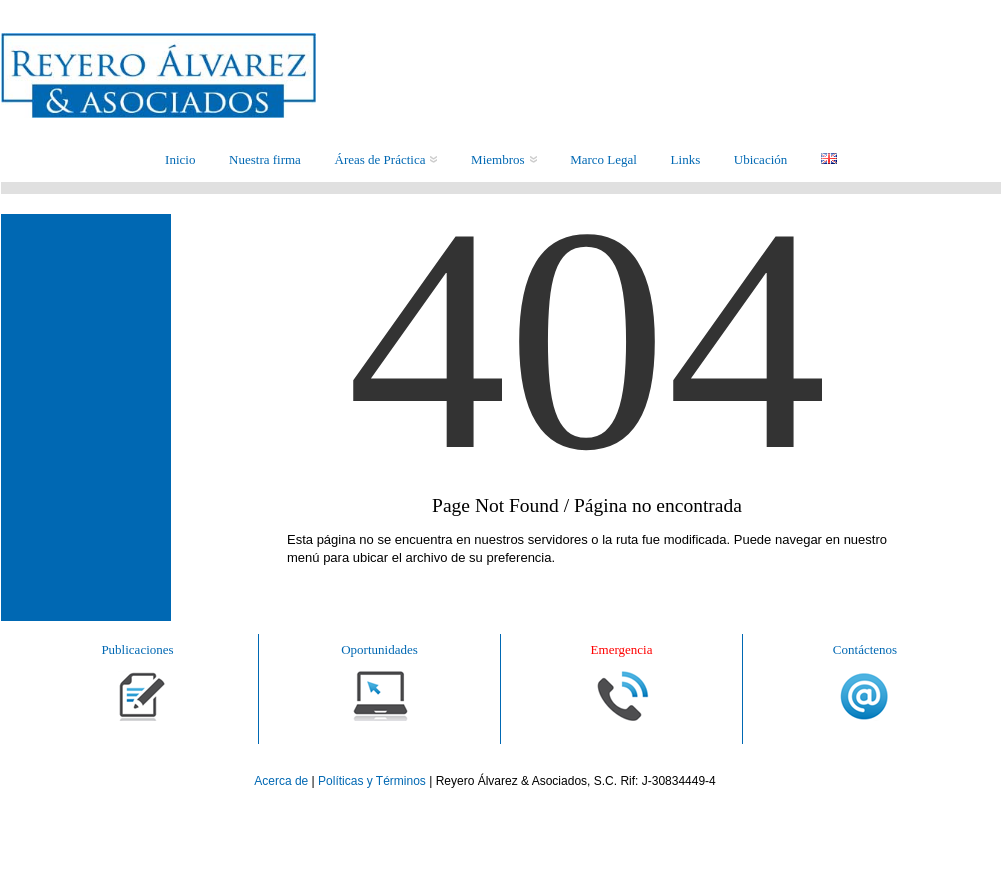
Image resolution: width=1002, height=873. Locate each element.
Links (686, 159)
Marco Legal (603, 159)
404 (587, 405)
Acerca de (282, 781)
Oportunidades (379, 649)
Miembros (503, 159)
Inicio (180, 159)
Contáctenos (865, 649)
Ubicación (760, 159)
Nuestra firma (265, 159)
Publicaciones (137, 649)
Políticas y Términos (372, 781)
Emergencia (622, 649)
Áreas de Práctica (386, 159)
